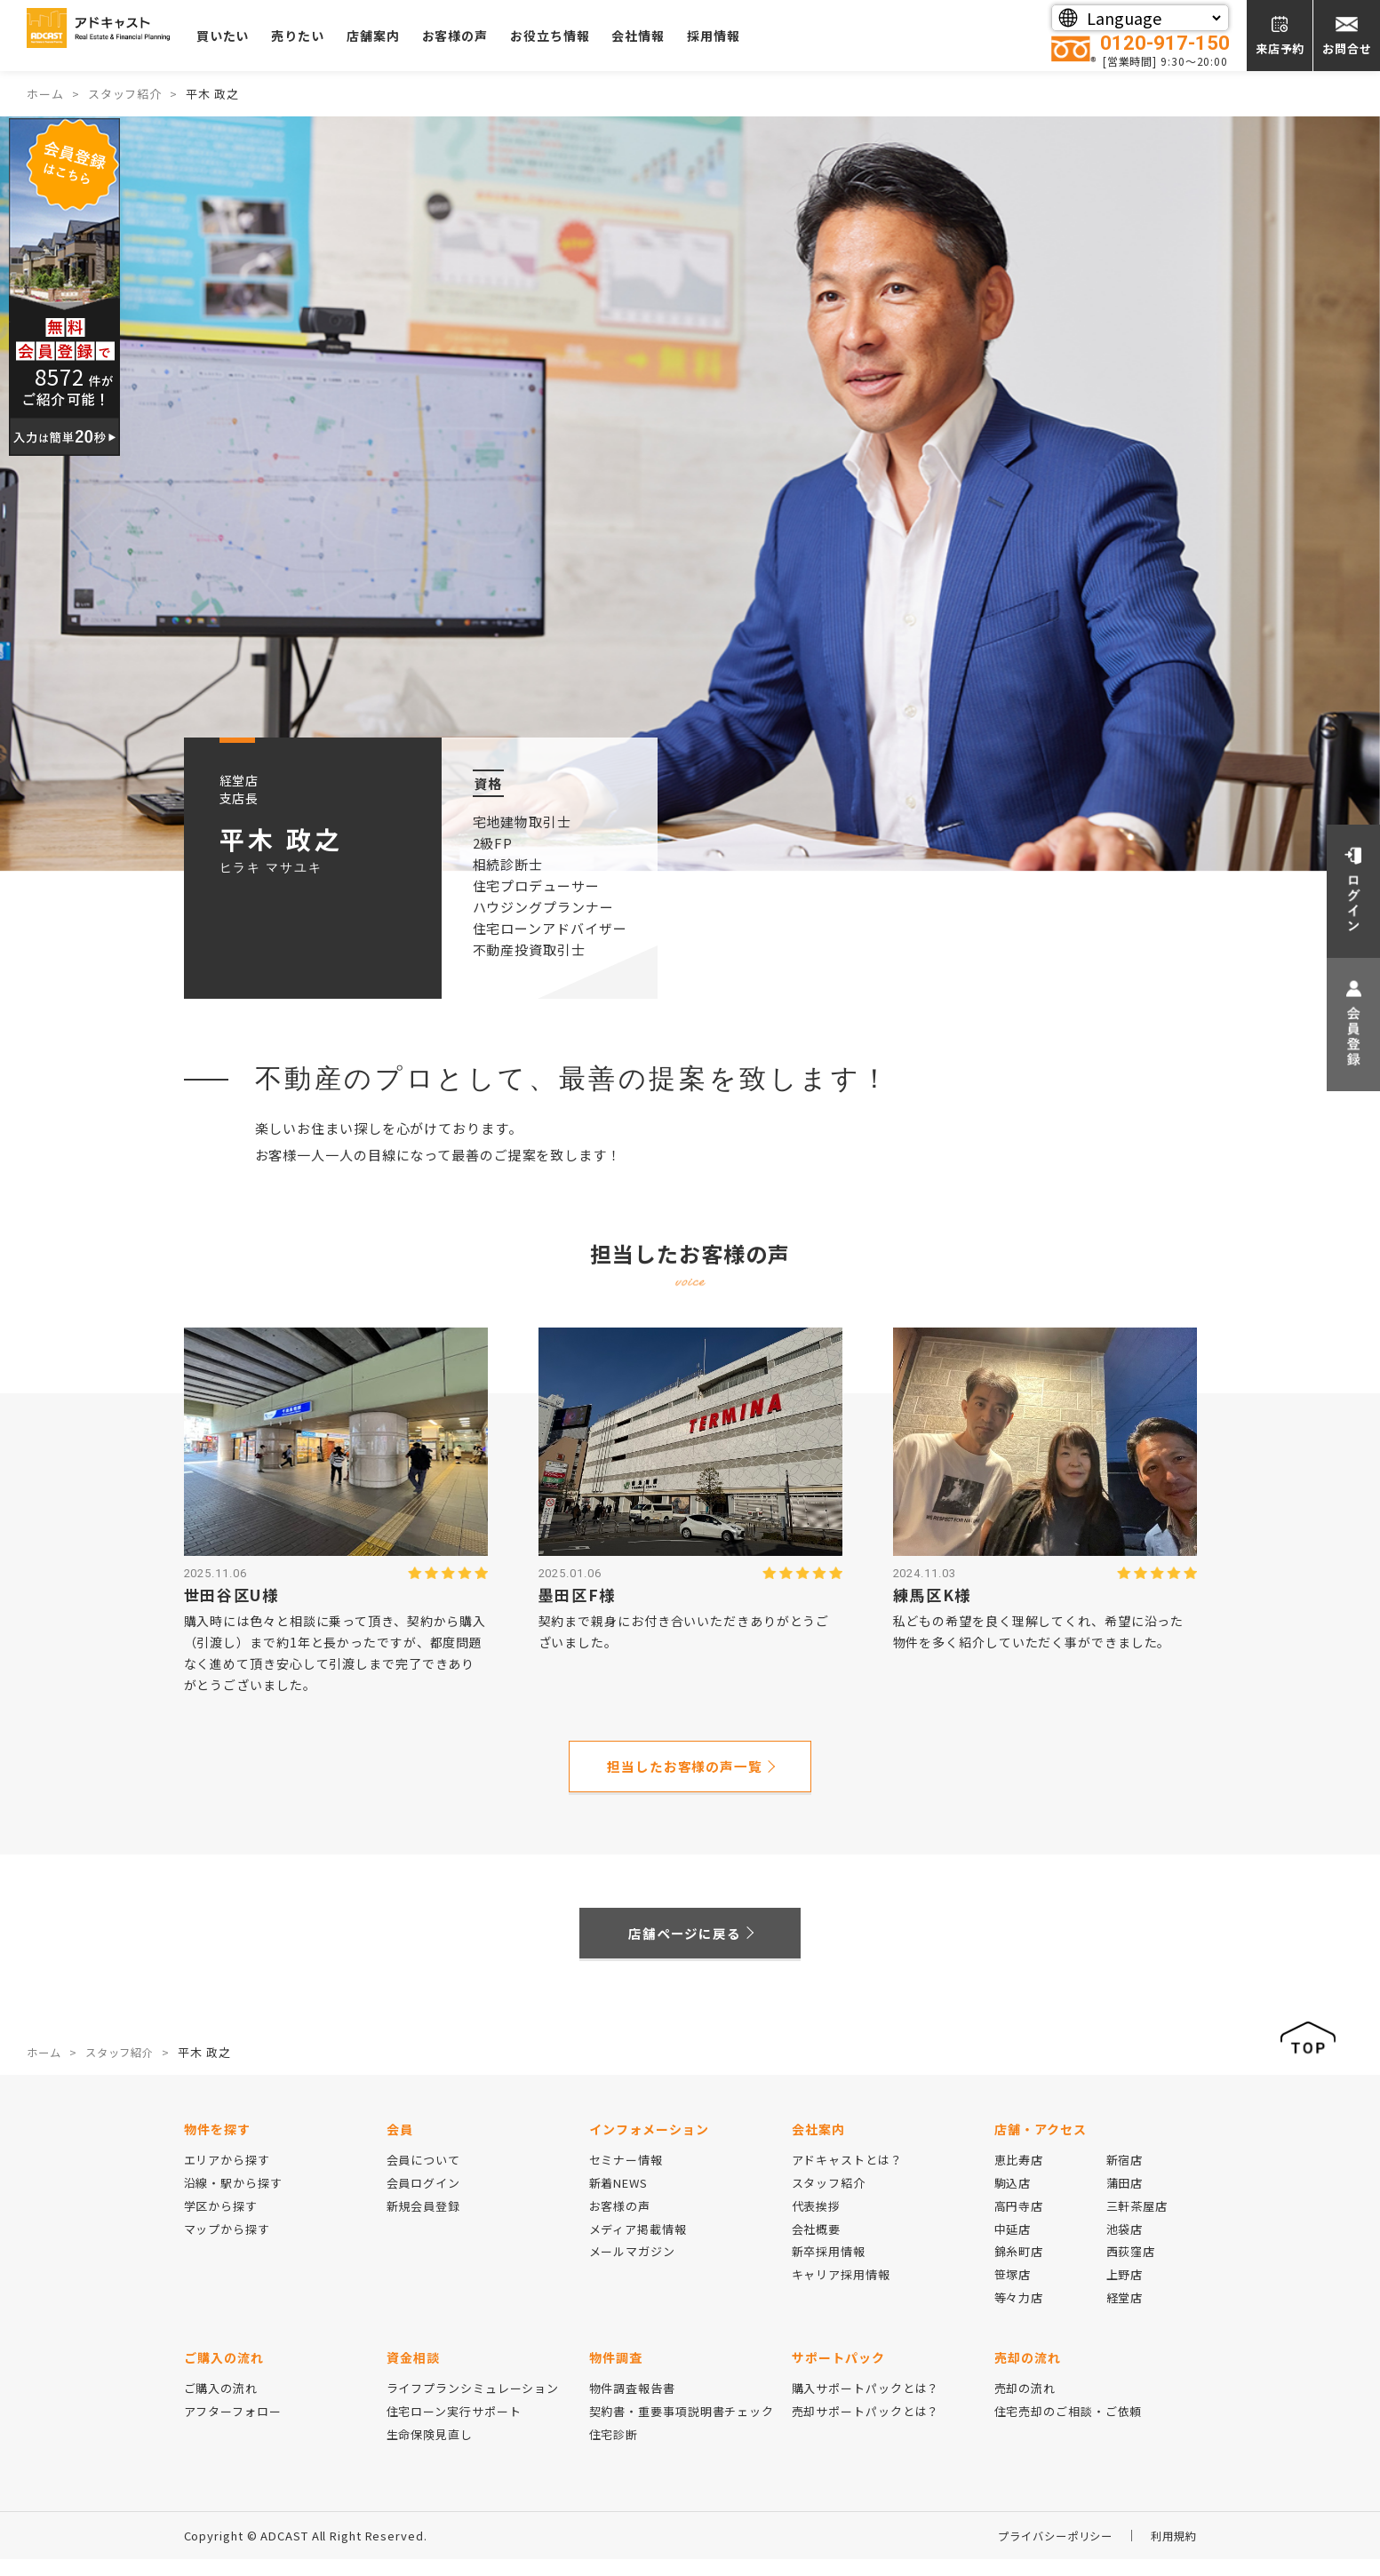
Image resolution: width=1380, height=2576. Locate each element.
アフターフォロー (233, 2428)
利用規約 (1172, 2552)
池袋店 (1125, 2245)
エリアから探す (227, 2176)
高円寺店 (1019, 2222)
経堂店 (1125, 2314)
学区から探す (221, 2222)
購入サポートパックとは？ (866, 2405)
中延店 (1013, 2245)
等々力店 (1019, 2314)
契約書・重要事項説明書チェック (682, 2428)
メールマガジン (632, 2269)
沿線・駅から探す (233, 2199)
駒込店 (1013, 2199)
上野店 (1125, 2291)
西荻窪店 (1131, 2269)
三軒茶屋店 (1137, 2222)
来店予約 (1280, 48)
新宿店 (1125, 2176)
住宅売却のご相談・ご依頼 (1068, 2428)
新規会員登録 (423, 2222)
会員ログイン (423, 2199)
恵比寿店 (1019, 2176)
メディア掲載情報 (638, 2245)
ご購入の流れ (221, 2405)
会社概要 (817, 2245)
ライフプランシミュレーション (473, 2405)
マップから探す (227, 2245)
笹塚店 (1013, 2291)
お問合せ (1347, 48)
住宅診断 (614, 2451)
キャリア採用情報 (841, 2291)
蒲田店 (1125, 2199)
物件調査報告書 (632, 2405)
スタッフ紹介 (828, 2199)
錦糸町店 (1019, 2269)
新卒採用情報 (828, 2269)
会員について (423, 2176)
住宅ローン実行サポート (454, 2428)
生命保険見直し (430, 2451)
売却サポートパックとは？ (866, 2428)
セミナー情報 (626, 2176)
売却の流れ (1025, 2405)
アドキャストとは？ (847, 2176)
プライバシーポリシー (1047, 2552)
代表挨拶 (817, 2222)
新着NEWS (618, 2199)
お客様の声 (516, 35)
